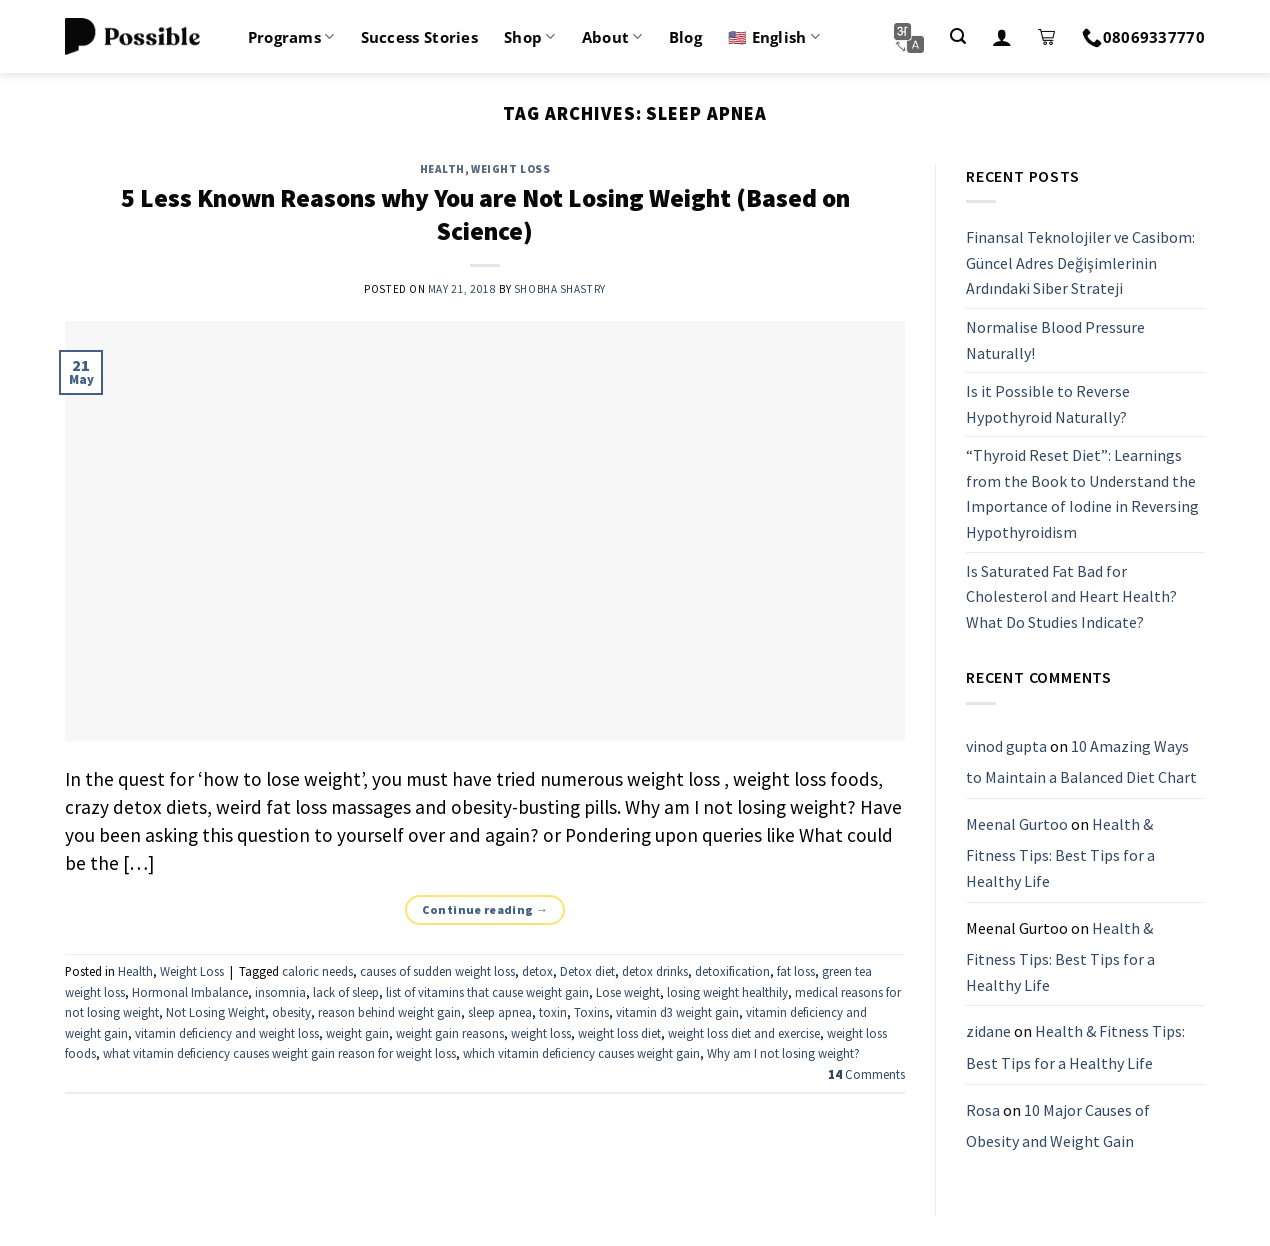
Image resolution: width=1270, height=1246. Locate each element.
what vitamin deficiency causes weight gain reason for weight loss (279, 1053)
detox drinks (655, 971)
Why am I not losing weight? (783, 1053)
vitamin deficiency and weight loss (227, 1033)
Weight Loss (510, 169)
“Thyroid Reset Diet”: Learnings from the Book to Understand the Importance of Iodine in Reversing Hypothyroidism (1082, 494)
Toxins (591, 1012)
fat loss (796, 971)
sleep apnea (500, 1012)
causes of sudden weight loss (437, 971)
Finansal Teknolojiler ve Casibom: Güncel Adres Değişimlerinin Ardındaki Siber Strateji (1080, 262)
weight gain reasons (450, 1033)
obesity (291, 1012)
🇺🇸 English (774, 37)
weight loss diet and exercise (744, 1033)
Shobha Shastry (560, 289)
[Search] (958, 36)
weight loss (541, 1033)
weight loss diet (619, 1033)
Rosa (983, 1110)
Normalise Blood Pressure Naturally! (1055, 340)
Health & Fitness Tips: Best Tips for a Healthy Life (1060, 852)
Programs (291, 37)
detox (537, 971)
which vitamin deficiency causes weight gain (581, 1053)
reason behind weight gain (389, 1012)
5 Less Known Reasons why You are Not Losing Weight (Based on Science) (485, 214)
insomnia (280, 992)
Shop (530, 37)
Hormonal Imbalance (190, 992)
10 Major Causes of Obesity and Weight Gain (1058, 1126)
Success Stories (420, 37)
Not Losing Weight (215, 1012)
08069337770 (1143, 37)
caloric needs (317, 971)
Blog (685, 37)
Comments (866, 1074)
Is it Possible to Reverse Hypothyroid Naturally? (1048, 404)
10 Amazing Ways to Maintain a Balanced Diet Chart (1081, 762)
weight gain (357, 1033)
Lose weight (628, 992)
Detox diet (587, 971)
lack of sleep (346, 992)
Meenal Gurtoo (1017, 824)
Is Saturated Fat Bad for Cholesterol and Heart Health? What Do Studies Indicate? (1071, 596)
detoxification (732, 971)
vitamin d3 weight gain (677, 1012)
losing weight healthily (727, 992)
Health (442, 169)
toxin (553, 1012)
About (612, 37)
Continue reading (485, 909)
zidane (988, 1032)
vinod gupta (1006, 746)
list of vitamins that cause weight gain (487, 992)
